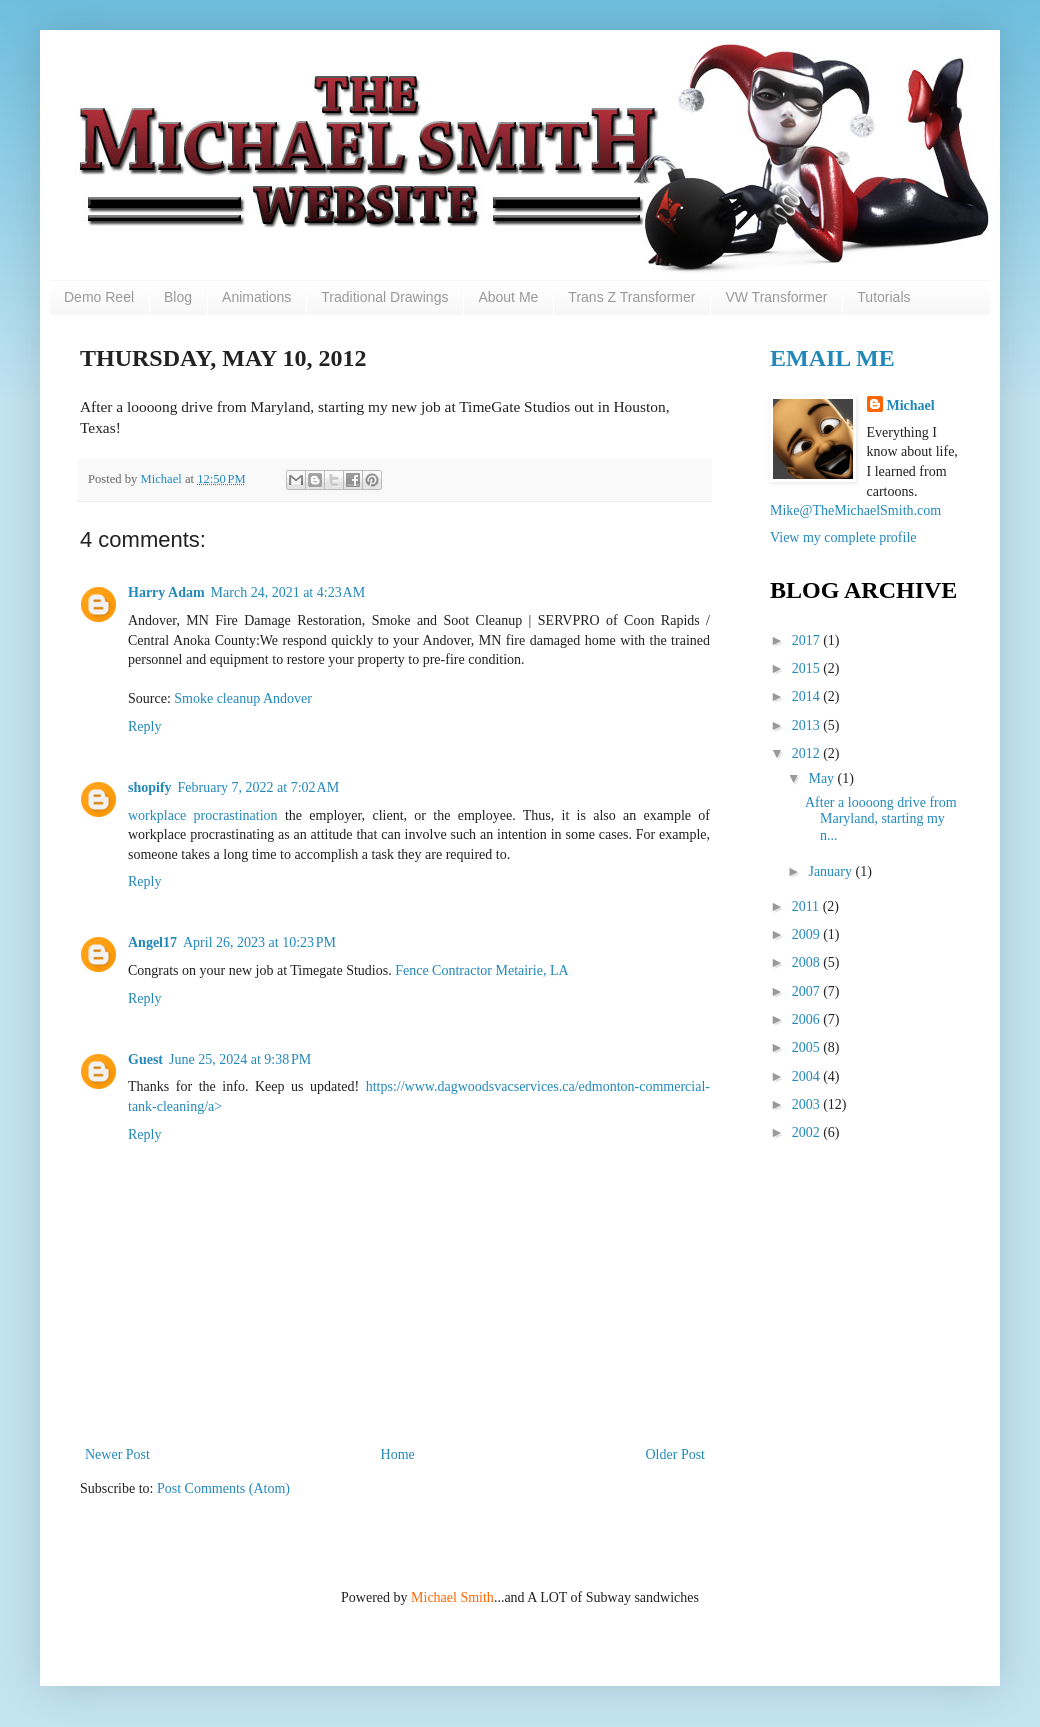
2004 (808, 1076)
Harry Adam (166, 592)
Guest (145, 1059)
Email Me (832, 358)
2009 (808, 934)
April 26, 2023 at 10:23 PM (259, 942)
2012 (808, 753)
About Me (508, 297)
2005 (808, 1047)
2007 (808, 991)
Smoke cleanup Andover (243, 698)
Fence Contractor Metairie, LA (481, 970)
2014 (808, 696)
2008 (808, 962)
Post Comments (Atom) (223, 1488)
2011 (807, 906)
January (831, 871)
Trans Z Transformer (631, 297)
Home (398, 1454)
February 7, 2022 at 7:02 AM (259, 787)
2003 (808, 1104)
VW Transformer (776, 297)
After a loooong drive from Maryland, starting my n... (881, 819)
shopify (150, 787)
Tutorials (883, 297)
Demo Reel (99, 297)
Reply (144, 726)
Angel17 (152, 942)
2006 (808, 1019)
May (822, 778)
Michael (162, 479)
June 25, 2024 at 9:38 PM (240, 1059)
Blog (178, 297)
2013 (808, 725)
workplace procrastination (203, 815)
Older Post (676, 1454)
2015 (808, 668)
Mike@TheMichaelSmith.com (855, 510)
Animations (256, 297)
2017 (808, 640)
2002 (808, 1132)
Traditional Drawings (384, 297)
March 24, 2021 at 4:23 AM (288, 592)
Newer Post (117, 1454)
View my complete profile (843, 537)
